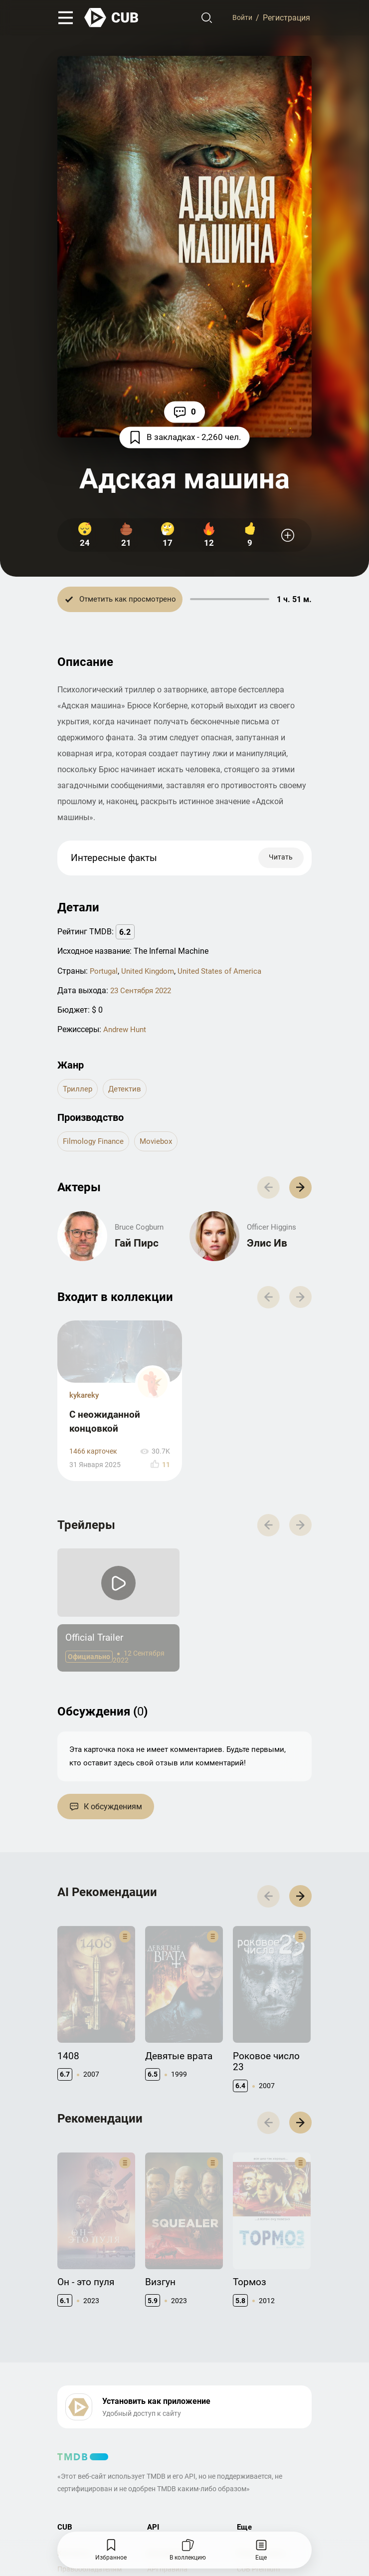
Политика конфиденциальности (201, 2485)
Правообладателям (89, 2425)
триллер (78, 1091)
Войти (240, 18)
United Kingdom (151, 973)
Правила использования (98, 2485)
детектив (127, 1091)
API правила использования (172, 2429)
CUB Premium (258, 2425)
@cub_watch (276, 2502)
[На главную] (111, 18)
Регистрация (286, 18)
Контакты (73, 2410)
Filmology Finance (95, 1144)
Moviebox (161, 1144)
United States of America (226, 973)
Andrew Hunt (126, 1032)
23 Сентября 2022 (143, 993)
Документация (171, 2410)
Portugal (105, 973)
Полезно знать (261, 2410)
